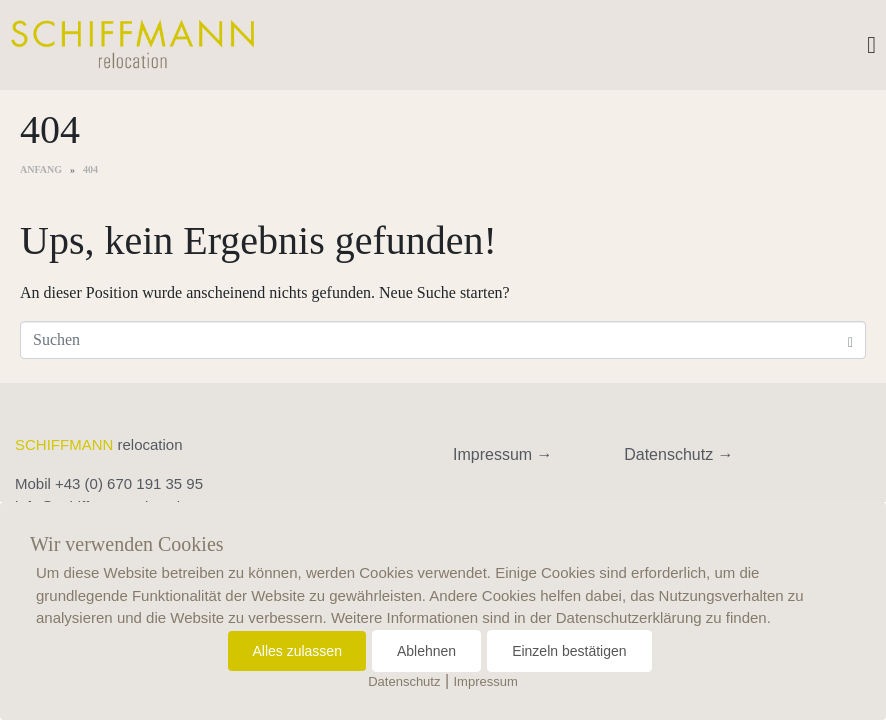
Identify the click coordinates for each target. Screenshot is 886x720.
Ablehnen (426, 651)
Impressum (486, 681)
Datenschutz (404, 681)
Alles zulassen (297, 651)
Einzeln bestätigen (569, 651)
